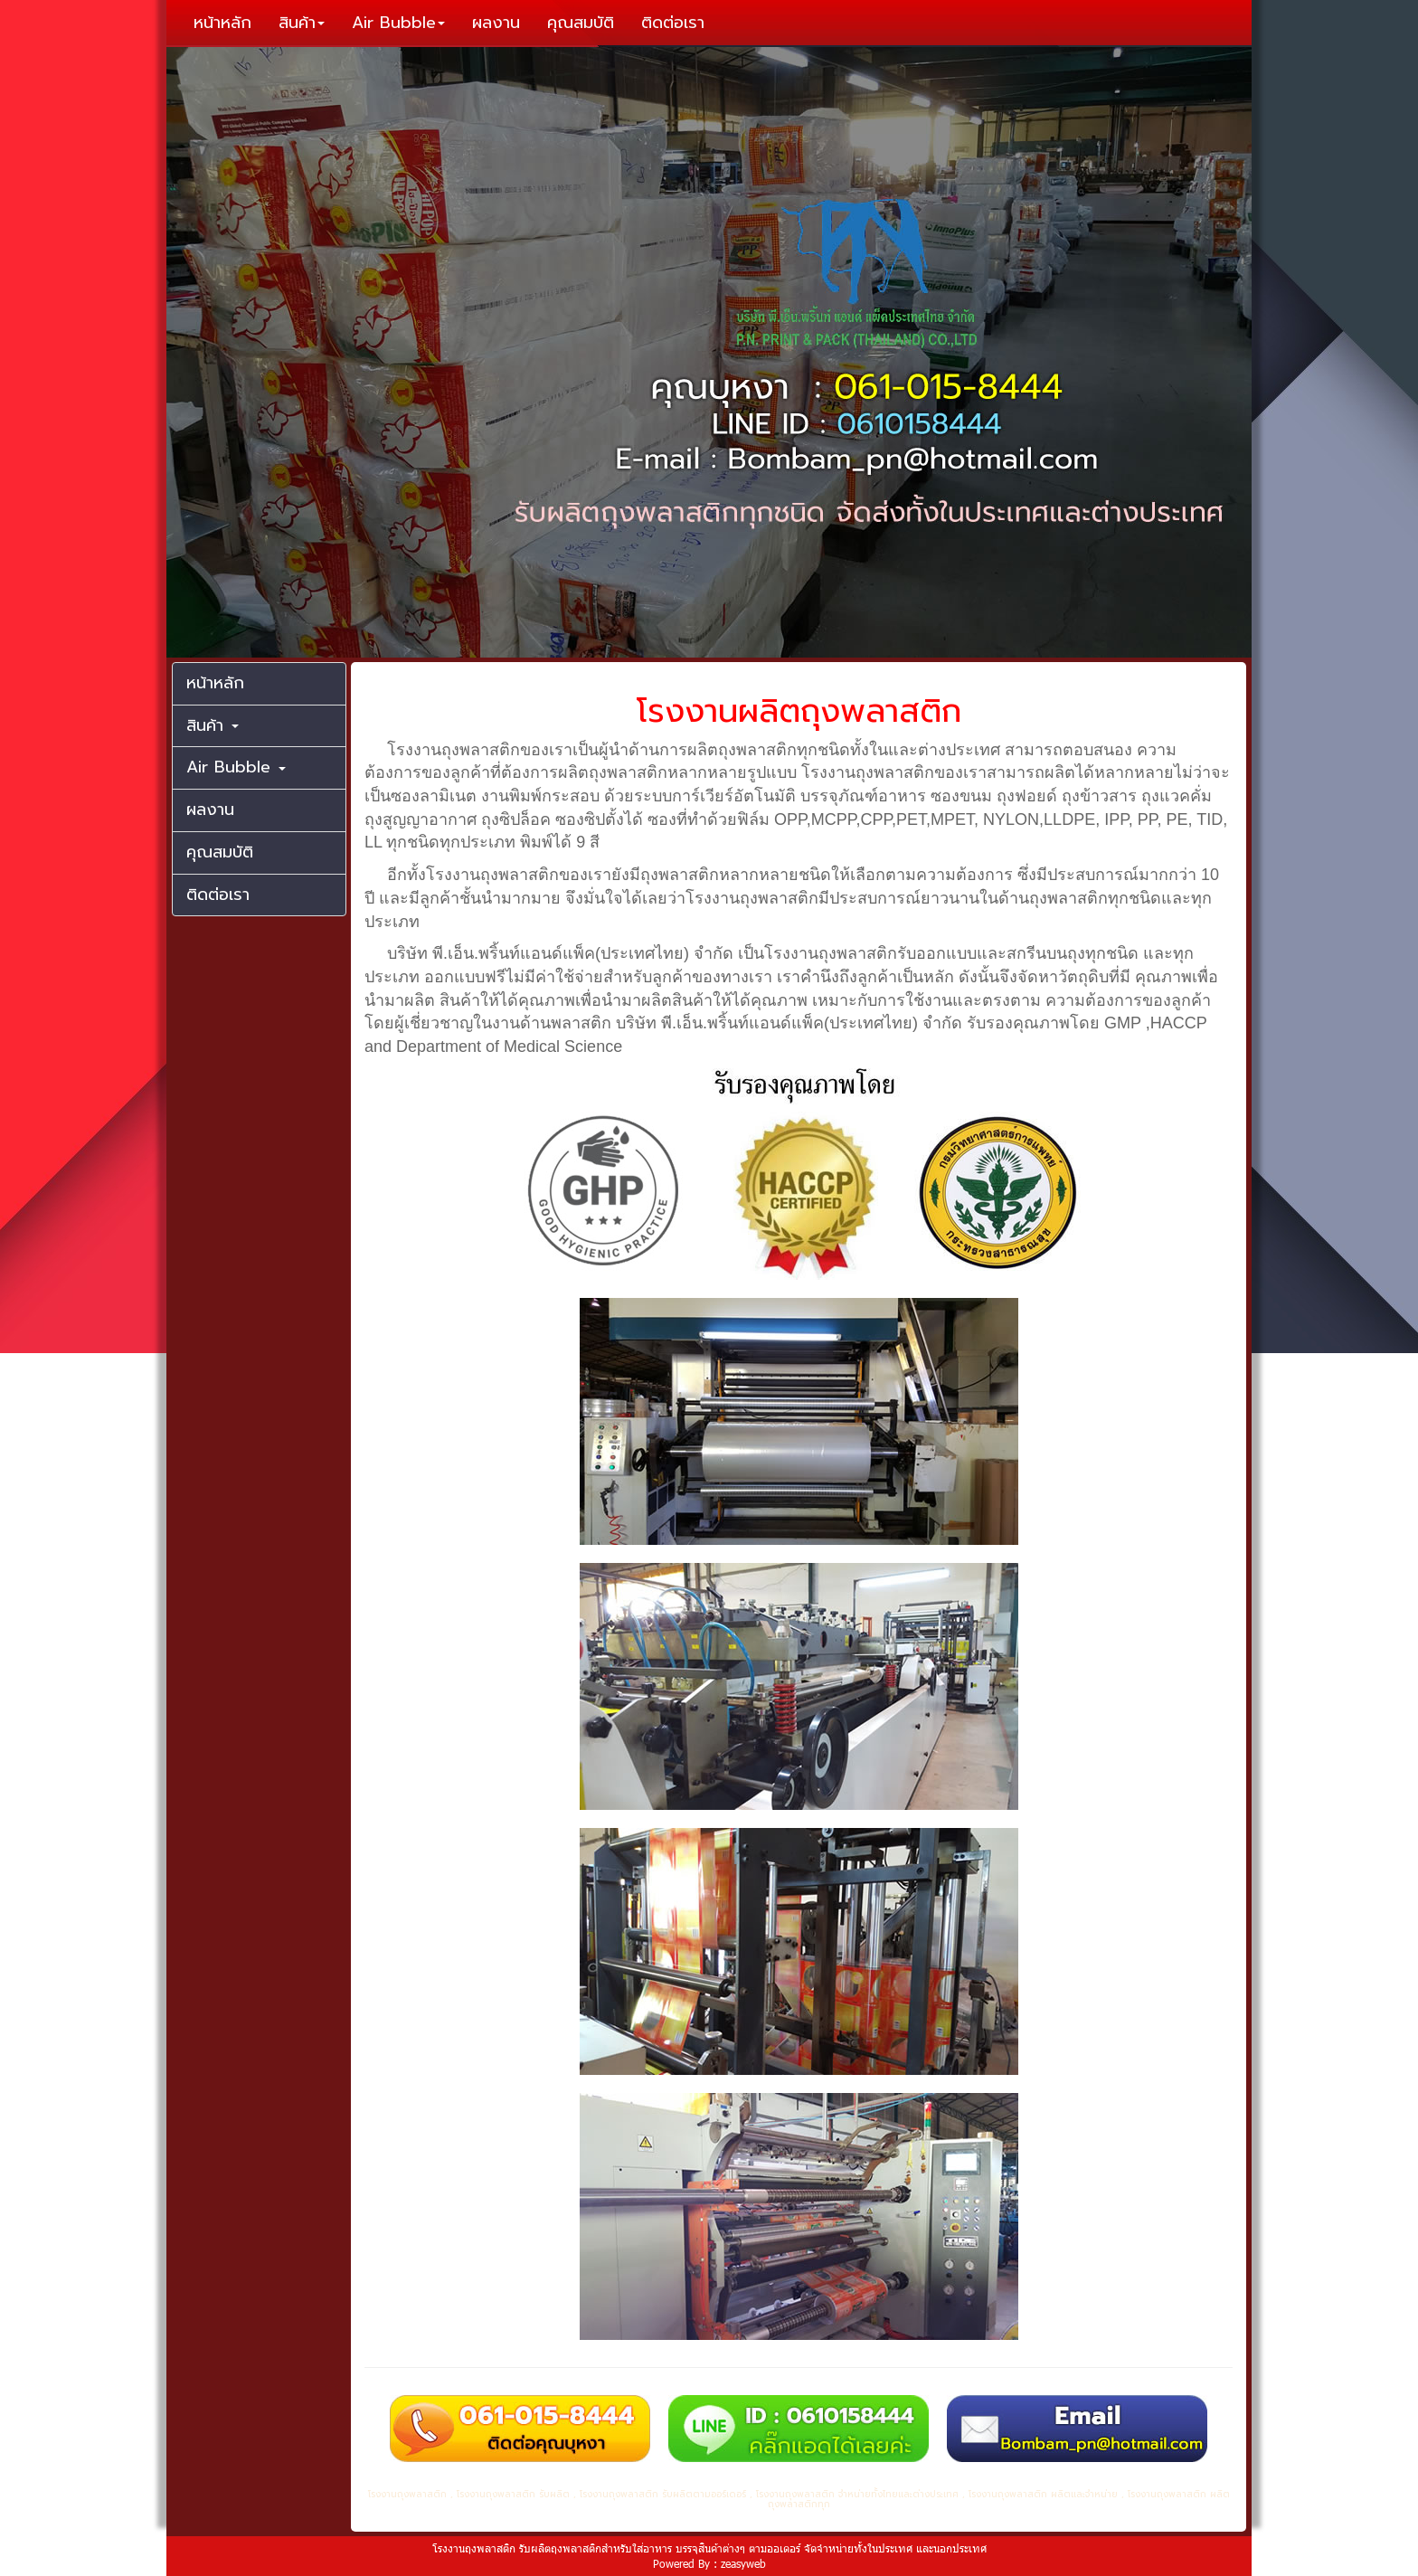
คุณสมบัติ (580, 22)
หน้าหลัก (222, 22)
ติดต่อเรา (672, 22)
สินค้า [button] (302, 22)
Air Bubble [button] (398, 22)
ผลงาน (496, 22)
